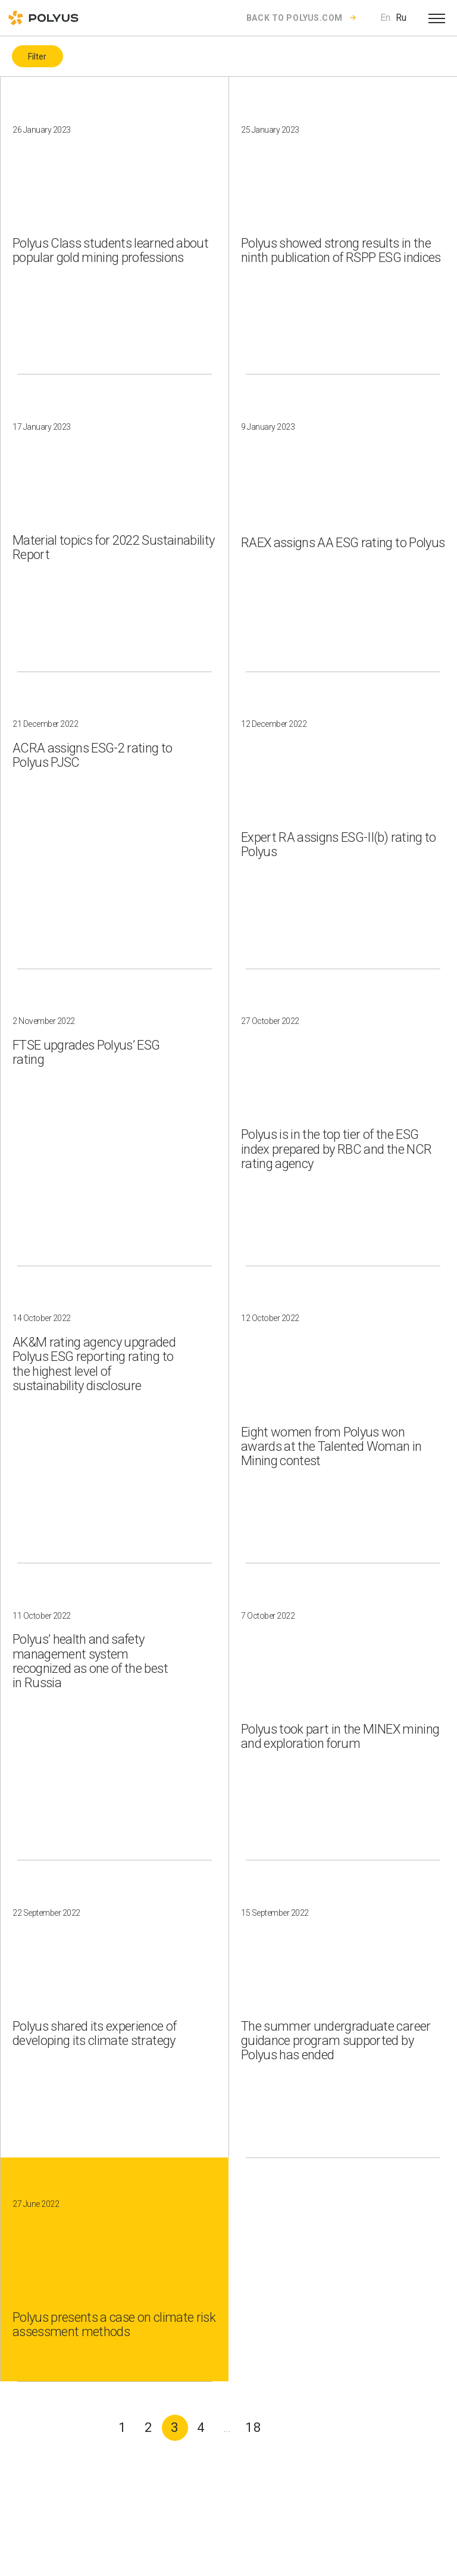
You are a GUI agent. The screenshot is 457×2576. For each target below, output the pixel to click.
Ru (401, 17)
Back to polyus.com (294, 18)
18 (253, 2427)
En (385, 17)
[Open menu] (437, 18)
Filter (37, 56)
